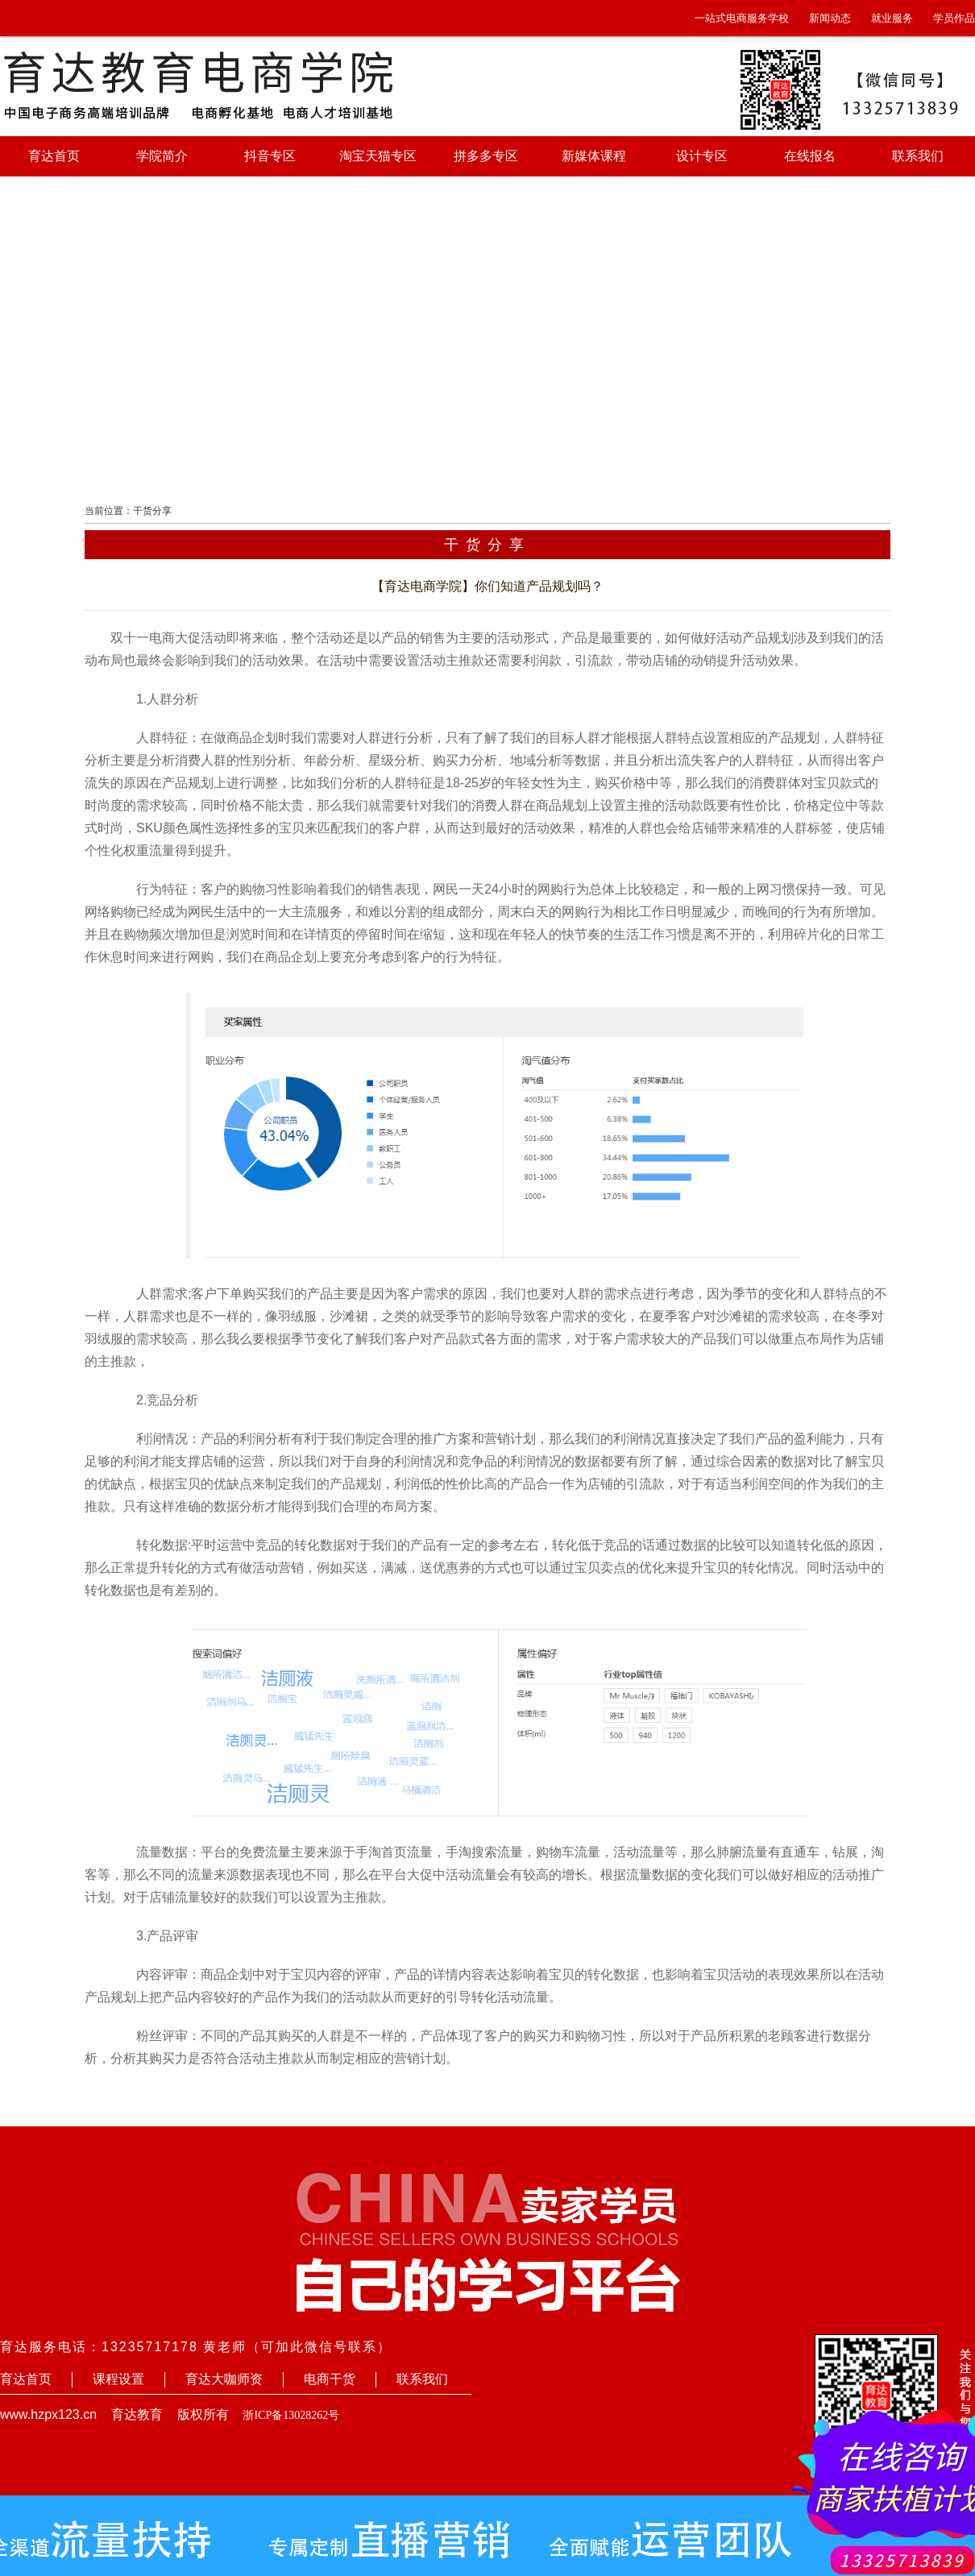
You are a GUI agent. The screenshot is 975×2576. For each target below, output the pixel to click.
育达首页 (54, 156)
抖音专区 (270, 156)
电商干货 (329, 2379)
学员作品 (954, 18)
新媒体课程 (594, 156)
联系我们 (918, 156)
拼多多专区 (486, 156)
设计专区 (702, 156)
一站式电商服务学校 (742, 18)
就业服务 (892, 18)
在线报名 (810, 156)
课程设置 (118, 2379)
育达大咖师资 (224, 2379)
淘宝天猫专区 (378, 156)
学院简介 (162, 156)
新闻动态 (830, 18)
